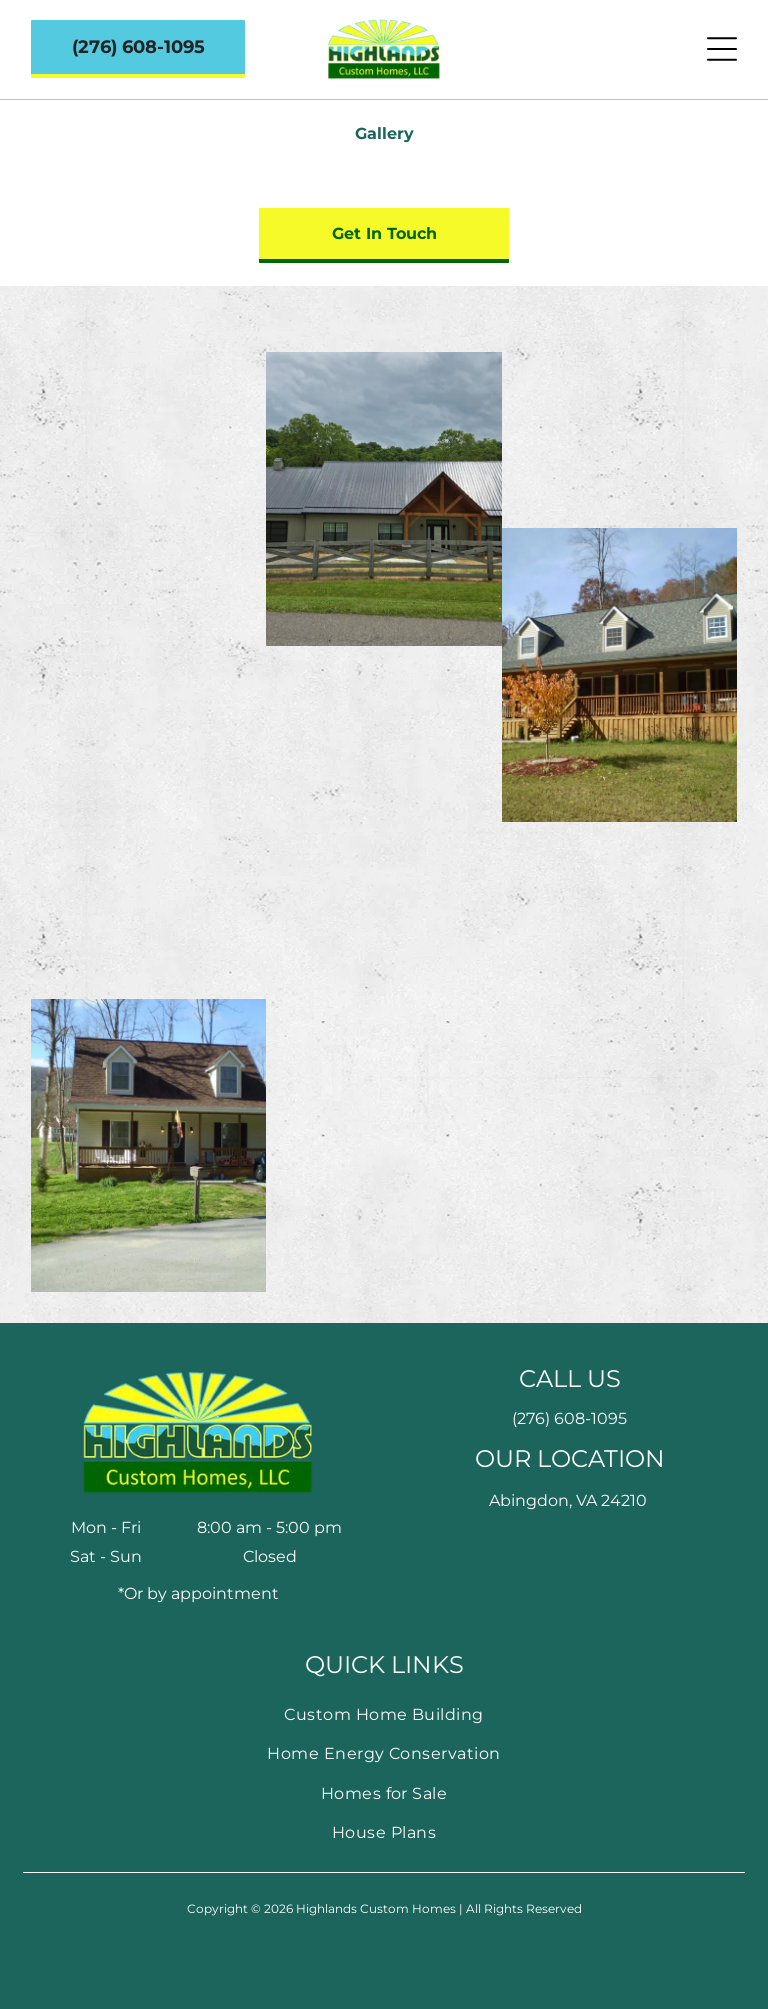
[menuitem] (384, 1714)
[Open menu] (722, 49)
